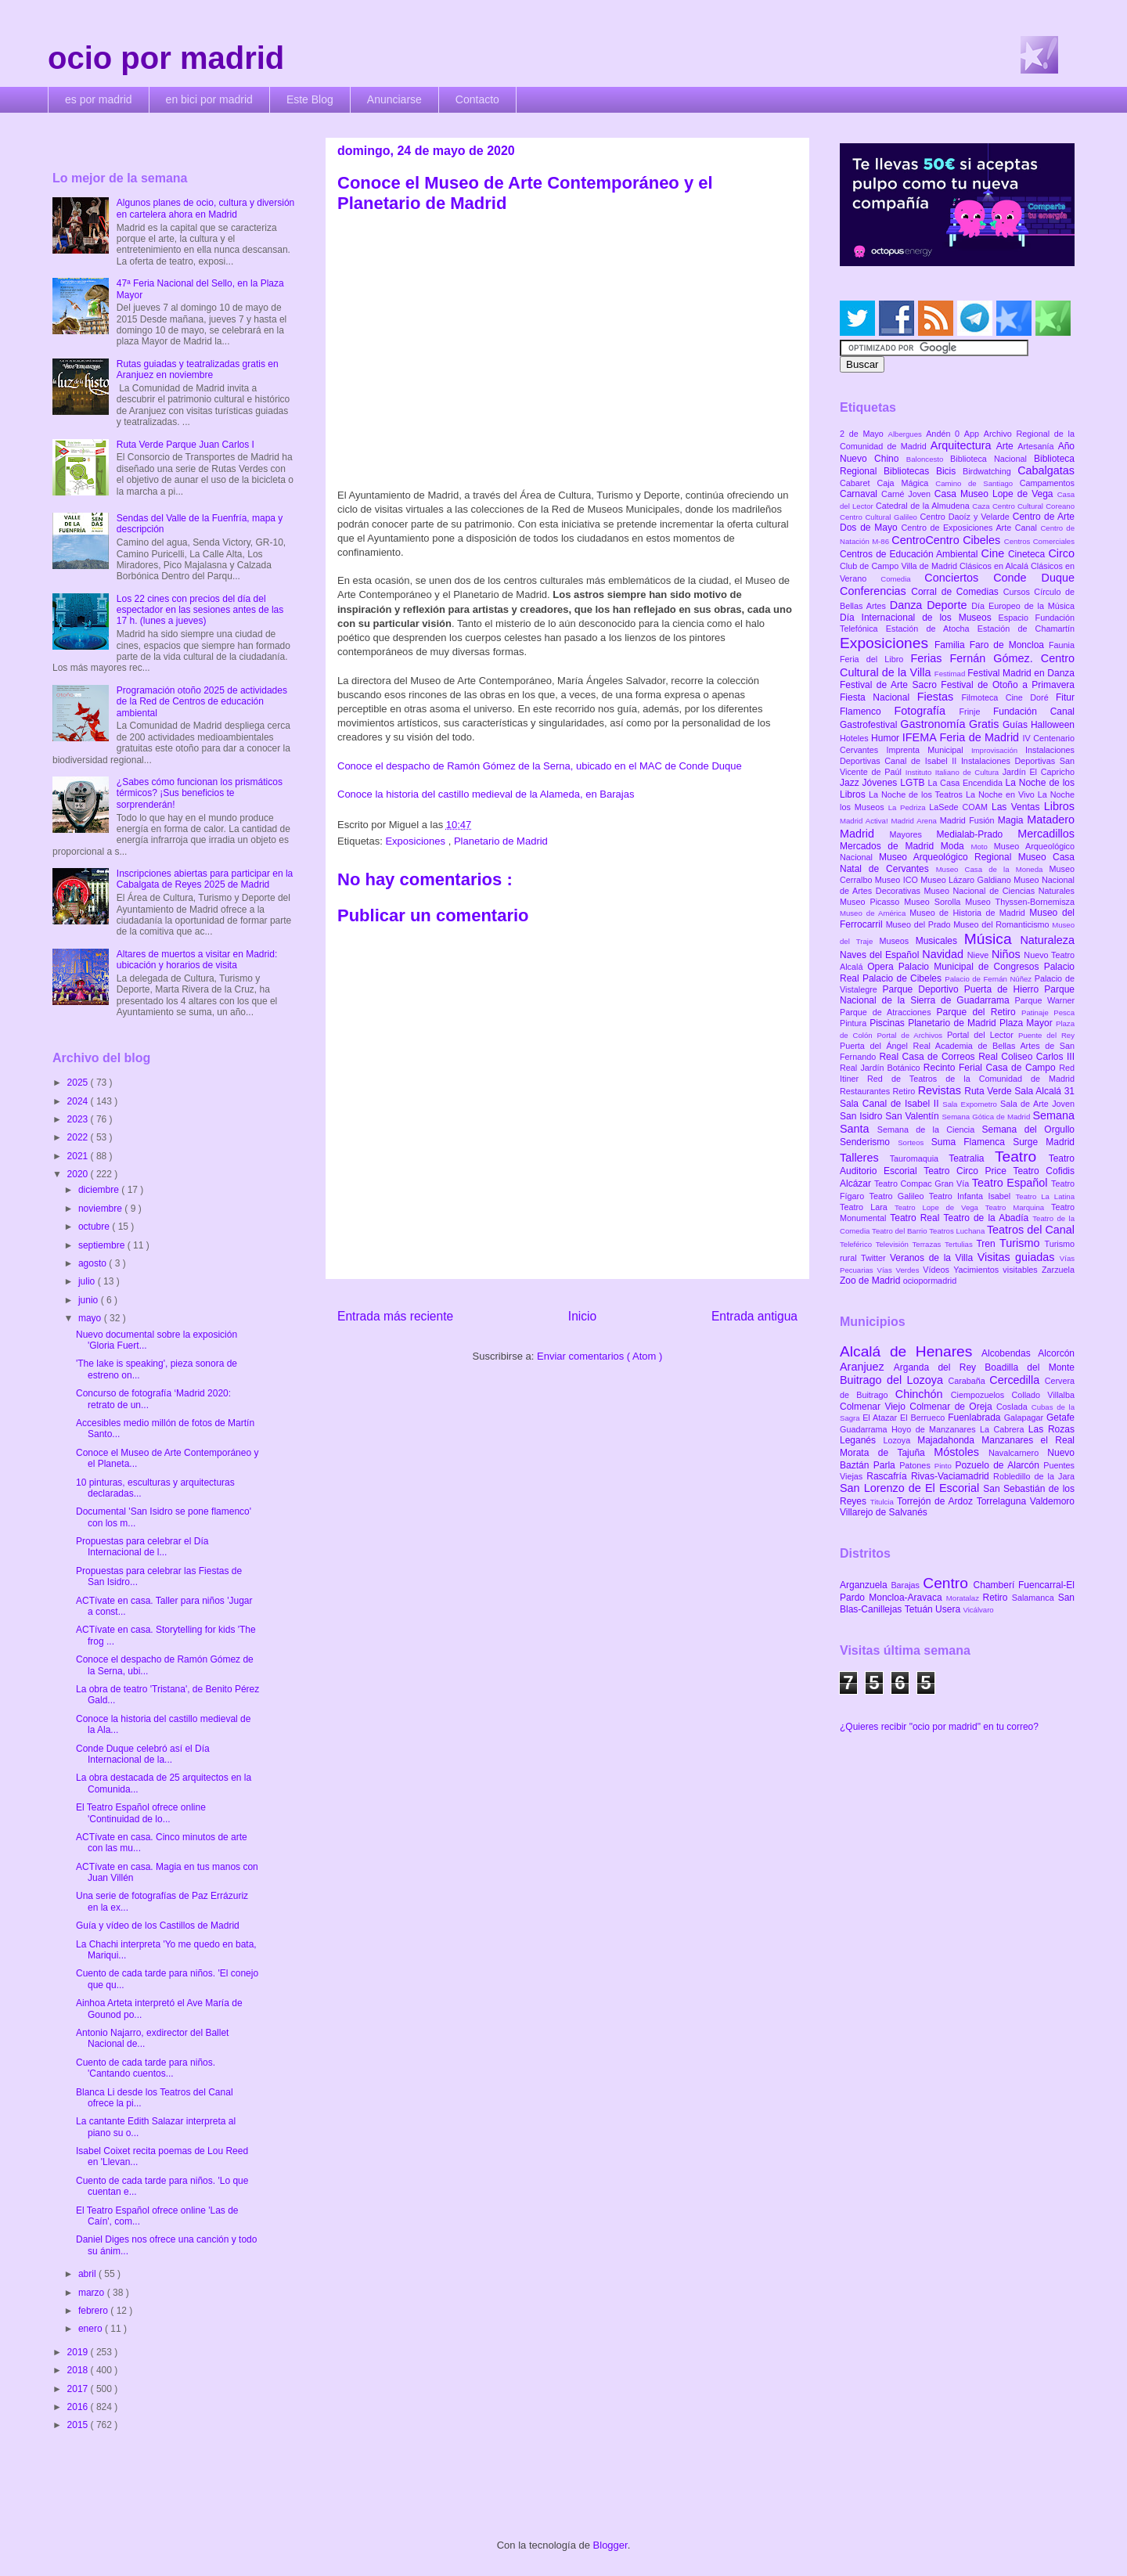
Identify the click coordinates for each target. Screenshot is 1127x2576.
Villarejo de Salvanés (883, 1512)
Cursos (1019, 591)
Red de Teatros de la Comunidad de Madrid (971, 1078)
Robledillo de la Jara (1034, 1476)
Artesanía (1037, 446)
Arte (1007, 446)
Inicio (582, 1316)
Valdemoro (1052, 1501)
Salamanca (1035, 1597)
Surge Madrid (1044, 1142)
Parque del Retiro (978, 1012)
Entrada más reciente (395, 1316)
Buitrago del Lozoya (894, 1380)
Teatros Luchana (958, 1231)
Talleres (865, 1157)
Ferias (929, 658)
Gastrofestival (870, 724)
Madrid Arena (915, 820)
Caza (982, 506)
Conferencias (875, 591)
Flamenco (867, 711)
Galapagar (1025, 1417)
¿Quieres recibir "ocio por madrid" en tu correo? (939, 1726)
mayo (91, 1318)
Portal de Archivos (912, 1035)
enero (91, 2328)
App (974, 433)
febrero (94, 2310)
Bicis (949, 471)
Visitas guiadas (1019, 1257)
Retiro (905, 1091)
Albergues (907, 434)
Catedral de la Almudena (924, 505)
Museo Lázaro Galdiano (967, 879)
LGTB (913, 782)
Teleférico (858, 1244)
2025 (79, 1082)
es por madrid (98, 99)
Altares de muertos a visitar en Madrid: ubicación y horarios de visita (197, 960)
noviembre (101, 1208)
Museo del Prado (920, 924)
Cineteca (1028, 554)
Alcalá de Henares (910, 1351)
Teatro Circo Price (968, 1171)
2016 (79, 2406)
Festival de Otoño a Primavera (1008, 684)
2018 (79, 2370)
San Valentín (913, 1116)
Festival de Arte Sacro (890, 684)
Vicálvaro (978, 1609)
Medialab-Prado (977, 834)
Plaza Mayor (1027, 1023)
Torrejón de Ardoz (937, 1501)
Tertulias (960, 1244)
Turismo (1021, 1243)
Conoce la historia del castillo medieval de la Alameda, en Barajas (485, 794)
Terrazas (929, 1244)
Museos (897, 941)
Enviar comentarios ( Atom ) (599, 1356)
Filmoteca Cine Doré (1009, 697)
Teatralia (972, 1158)
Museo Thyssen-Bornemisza (1020, 901)
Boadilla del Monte (1030, 1367)
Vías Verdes (900, 1270)
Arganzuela (865, 1585)
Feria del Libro (875, 659)
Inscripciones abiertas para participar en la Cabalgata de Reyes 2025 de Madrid (205, 879)
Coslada (1014, 1406)
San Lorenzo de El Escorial (911, 1488)
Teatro (1022, 1156)
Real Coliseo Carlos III (1026, 1056)
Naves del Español (881, 954)
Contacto (477, 99)
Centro (948, 1583)
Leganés (861, 1440)
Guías (1017, 724)
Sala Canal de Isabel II (891, 1103)
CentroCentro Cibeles (947, 540)
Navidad (944, 954)
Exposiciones (416, 841)
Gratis (986, 724)
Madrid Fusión (969, 820)
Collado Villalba (1043, 1395)
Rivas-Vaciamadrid (952, 1476)
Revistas (941, 1090)
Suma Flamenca (972, 1142)
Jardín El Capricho (1039, 771)
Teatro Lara (867, 1207)
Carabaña (968, 1380)
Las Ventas (1018, 807)
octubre (95, 1226)
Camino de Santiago (977, 483)
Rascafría (888, 1476)
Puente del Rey (1046, 1035)
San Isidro (862, 1116)
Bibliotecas (910, 471)
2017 (79, 2388)
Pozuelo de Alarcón (999, 1465)
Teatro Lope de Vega (940, 1207)
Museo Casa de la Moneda (993, 869)
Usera (949, 1609)
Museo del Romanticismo (1002, 924)
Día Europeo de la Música (1023, 606)
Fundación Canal (1034, 711)
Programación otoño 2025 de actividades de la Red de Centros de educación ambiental (202, 702)
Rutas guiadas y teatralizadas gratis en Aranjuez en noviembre (198, 369)
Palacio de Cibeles (903, 978)
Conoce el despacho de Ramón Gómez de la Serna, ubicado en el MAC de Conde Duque (539, 766)
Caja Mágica (906, 483)
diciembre (99, 1189)
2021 (79, 1156)
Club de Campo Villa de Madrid (900, 566)
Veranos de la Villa (934, 1257)
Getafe (1060, 1417)
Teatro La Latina (1045, 1196)
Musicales (940, 940)
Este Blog (309, 99)
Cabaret (858, 483)
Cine (994, 553)
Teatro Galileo (899, 1196)
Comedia (902, 579)
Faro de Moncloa (1009, 644)
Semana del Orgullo (1028, 1129)
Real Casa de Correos (928, 1056)
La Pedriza (909, 807)
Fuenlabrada (976, 1417)
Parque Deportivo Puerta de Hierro (964, 989)
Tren (987, 1243)
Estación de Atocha (932, 628)
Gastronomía (934, 724)
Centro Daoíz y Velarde (966, 516)
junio (89, 1300)
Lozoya (900, 1440)
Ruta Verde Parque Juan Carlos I (185, 444)
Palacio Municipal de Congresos (971, 966)
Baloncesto (928, 459)
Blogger (610, 2545)
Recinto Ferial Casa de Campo (991, 1067)
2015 (79, 2424)
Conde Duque (1034, 577)
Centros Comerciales (1039, 541)
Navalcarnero (1017, 1452)
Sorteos (914, 1142)
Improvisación (998, 750)
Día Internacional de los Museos (919, 617)
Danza (908, 605)
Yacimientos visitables (997, 1269)
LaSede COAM (960, 807)
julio (88, 1281)
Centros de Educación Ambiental (910, 554)
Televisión (894, 1244)
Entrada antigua (754, 1316)
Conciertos (958, 577)
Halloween (1053, 724)
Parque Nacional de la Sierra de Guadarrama (957, 995)
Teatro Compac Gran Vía (923, 1183)
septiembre (103, 1245)
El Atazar (881, 1417)
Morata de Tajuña (887, 1452)
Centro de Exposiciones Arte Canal (971, 527)
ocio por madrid (166, 58)
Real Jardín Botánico (882, 1067)
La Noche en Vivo (1002, 794)
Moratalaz (964, 1598)
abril (88, 2273)
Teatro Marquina (1018, 1207)
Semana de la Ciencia (929, 1129)
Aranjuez (867, 1366)
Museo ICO (897, 879)
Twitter (875, 1258)
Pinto (945, 1465)
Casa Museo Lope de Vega (995, 493)
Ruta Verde (989, 1091)
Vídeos (938, 1269)
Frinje (975, 711)
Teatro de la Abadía (987, 1217)
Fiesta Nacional (878, 697)
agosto (93, 1263)
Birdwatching (990, 471)
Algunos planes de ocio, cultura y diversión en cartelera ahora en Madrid (205, 208)
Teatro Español (1011, 1182)
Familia (952, 644)
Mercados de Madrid (890, 846)
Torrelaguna (1003, 1501)
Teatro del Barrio (900, 1231)
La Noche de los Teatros (917, 794)
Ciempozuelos (981, 1395)
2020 (79, 1174)
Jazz (851, 782)
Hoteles (855, 738)
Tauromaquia (919, 1158)
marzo (92, 2292)
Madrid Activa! (865, 820)
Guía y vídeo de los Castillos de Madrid (157, 1925)
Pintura (855, 1023)
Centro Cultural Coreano (1033, 506)
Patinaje (1037, 1012)
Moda (956, 846)
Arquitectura (963, 445)
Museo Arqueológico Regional (948, 857)
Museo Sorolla (934, 901)
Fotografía (926, 710)
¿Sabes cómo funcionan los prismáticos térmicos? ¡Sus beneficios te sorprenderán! (200, 793)
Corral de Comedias (957, 591)
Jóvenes (881, 782)
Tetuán (920, 1609)
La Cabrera (1004, 1429)
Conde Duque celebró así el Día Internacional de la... (143, 1754)
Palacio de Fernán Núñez (989, 979)
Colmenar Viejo (874, 1406)
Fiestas (939, 696)
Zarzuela (1058, 1269)
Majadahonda (949, 1440)
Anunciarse (394, 99)
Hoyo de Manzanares (935, 1429)
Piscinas (889, 1023)
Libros (1059, 806)
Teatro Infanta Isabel (972, 1196)
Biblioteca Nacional (992, 458)
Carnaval (860, 493)
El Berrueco (924, 1417)
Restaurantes (866, 1091)
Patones (916, 1465)
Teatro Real (916, 1217)
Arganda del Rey (939, 1367)
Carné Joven (907, 494)
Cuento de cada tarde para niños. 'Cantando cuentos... (145, 2068)
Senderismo (869, 1142)
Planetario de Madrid (501, 841)
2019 (79, 2352)
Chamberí (996, 1585)
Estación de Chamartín (1026, 628)
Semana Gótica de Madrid (987, 1116)
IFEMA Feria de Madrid (962, 737)
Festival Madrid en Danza (1021, 673)
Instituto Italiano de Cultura (954, 772)
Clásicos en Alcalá (995, 566)
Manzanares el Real (1028, 1440)
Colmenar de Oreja (952, 1406)
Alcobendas (1009, 1353)
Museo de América (874, 913)
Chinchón (923, 1394)
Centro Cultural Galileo (880, 517)
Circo (1061, 553)
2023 (79, 1119)
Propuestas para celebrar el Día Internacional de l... (142, 1547)
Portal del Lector (982, 1034)
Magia (1012, 820)
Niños (1008, 954)
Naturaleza (1047, 940)
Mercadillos (1046, 833)
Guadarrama (865, 1429)
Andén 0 (945, 433)
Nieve (979, 955)
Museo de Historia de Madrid (969, 912)
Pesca (1064, 1012)
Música (992, 939)
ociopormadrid (929, 1280)
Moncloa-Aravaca (907, 1597)
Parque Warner (1045, 1000)
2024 (79, 1101)
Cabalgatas (1046, 470)
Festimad (950, 673)
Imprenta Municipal (928, 750)
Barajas (907, 1585)
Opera (882, 966)
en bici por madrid (209, 99)
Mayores (913, 834)
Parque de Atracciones (888, 1012)
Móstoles (961, 1452)
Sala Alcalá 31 (1044, 1091)
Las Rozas (1051, 1429)
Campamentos (1047, 483)
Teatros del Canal (1031, 1229)
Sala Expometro (971, 1104)
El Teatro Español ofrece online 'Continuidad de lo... (141, 1813)
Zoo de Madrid (871, 1280)
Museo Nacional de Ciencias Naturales (999, 890)
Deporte (949, 605)
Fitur (1065, 697)
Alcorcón (1056, 1353)
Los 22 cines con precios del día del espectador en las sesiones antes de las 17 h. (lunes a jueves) (200, 610)
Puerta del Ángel (876, 1045)
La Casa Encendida (967, 782)
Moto (981, 846)
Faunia (1062, 645)
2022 (79, 1137)
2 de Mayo (864, 433)
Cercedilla (1016, 1380)
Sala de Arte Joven (1037, 1103)
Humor (886, 738)
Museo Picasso (872, 901)
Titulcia (883, 1501)
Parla (886, 1465)
